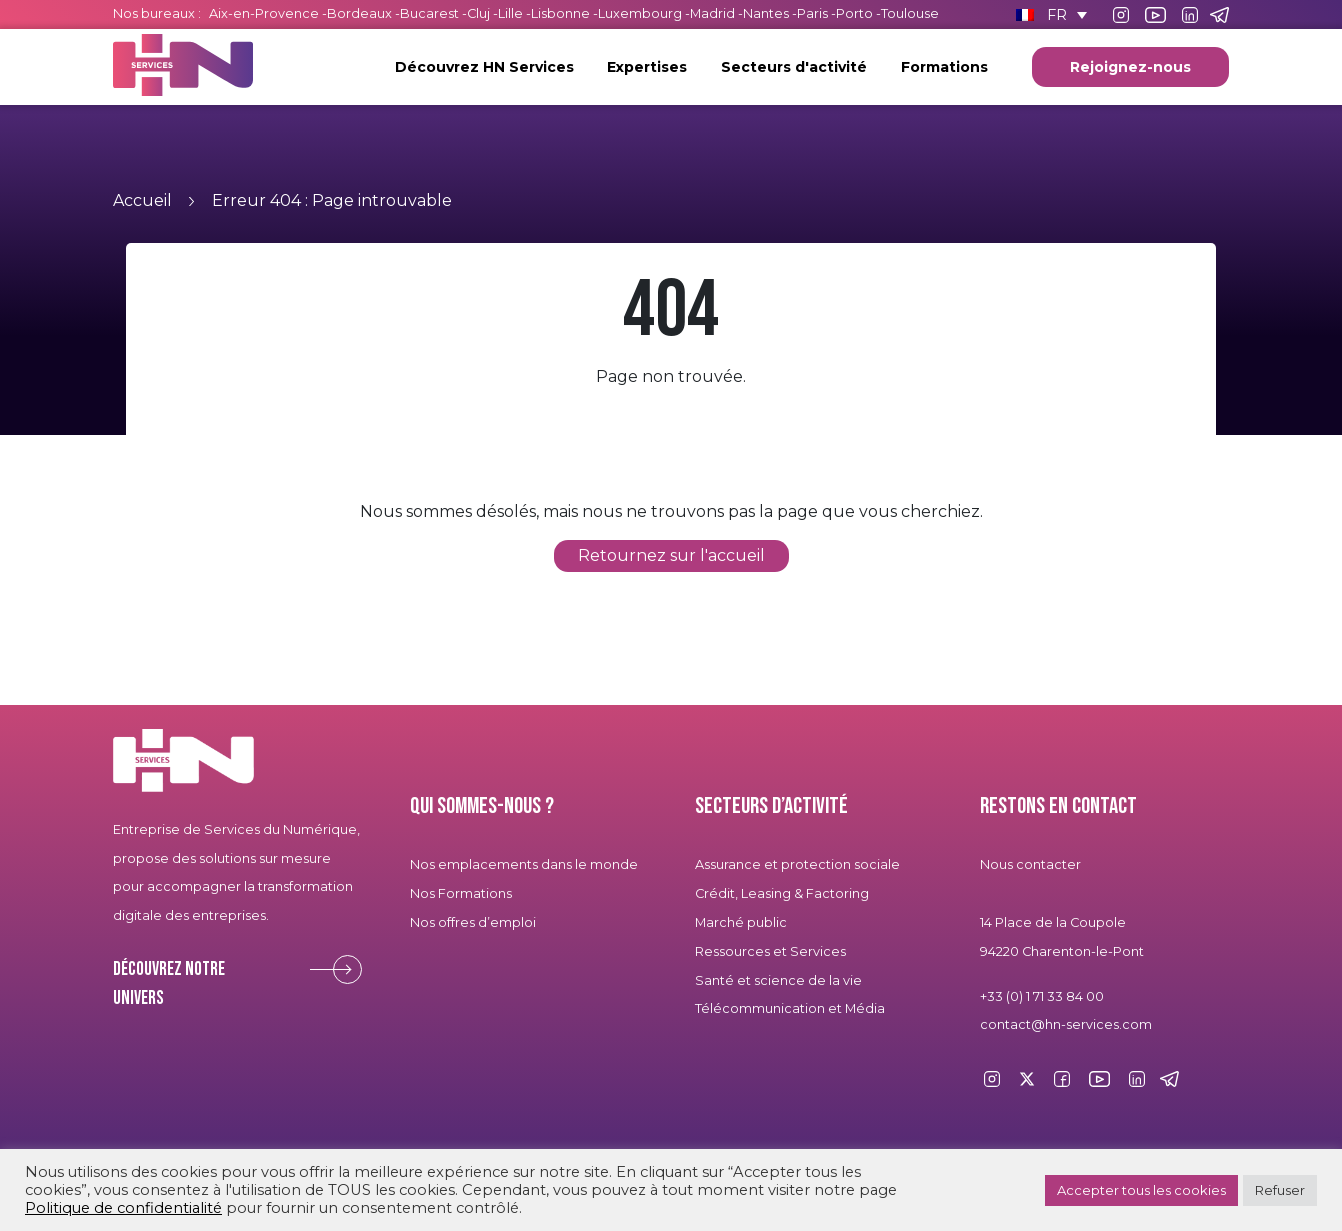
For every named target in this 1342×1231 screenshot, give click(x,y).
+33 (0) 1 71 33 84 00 (1042, 996)
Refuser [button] (1280, 1190)
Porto (854, 13)
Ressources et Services (770, 951)
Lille (510, 13)
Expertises (647, 67)
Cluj (478, 13)
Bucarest (429, 13)
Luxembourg (640, 13)
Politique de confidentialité (123, 1208)
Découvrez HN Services (484, 67)
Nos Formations (461, 893)
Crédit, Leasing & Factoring (782, 893)
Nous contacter (1030, 864)
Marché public (741, 922)
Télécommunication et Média (790, 1008)
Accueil (142, 200)
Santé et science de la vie (778, 980)
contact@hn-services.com (1066, 1024)
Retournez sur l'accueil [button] (671, 555)
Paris (812, 13)
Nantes (766, 13)
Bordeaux (359, 13)
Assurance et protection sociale (797, 864)
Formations (944, 67)
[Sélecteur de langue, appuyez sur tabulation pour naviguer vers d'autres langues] (1051, 14)
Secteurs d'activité (794, 67)
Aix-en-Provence (264, 13)
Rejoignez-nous (1130, 67)
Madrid (712, 13)
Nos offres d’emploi (473, 922)
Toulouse (910, 13)
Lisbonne (560, 13)
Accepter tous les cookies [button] (1141, 1190)
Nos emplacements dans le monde (524, 864)
